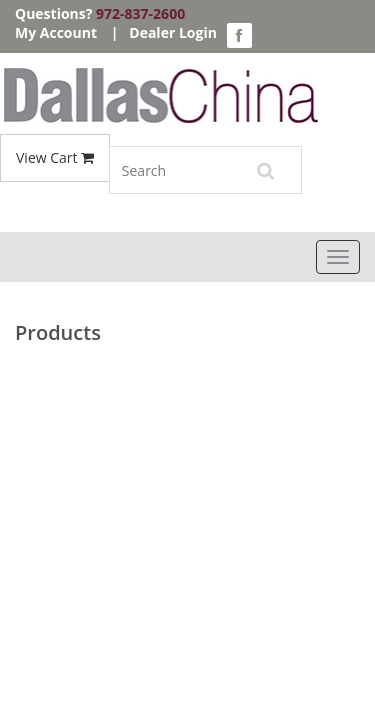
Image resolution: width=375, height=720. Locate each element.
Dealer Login (173, 32)
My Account (56, 32)
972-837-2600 (140, 13)
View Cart (55, 157)
